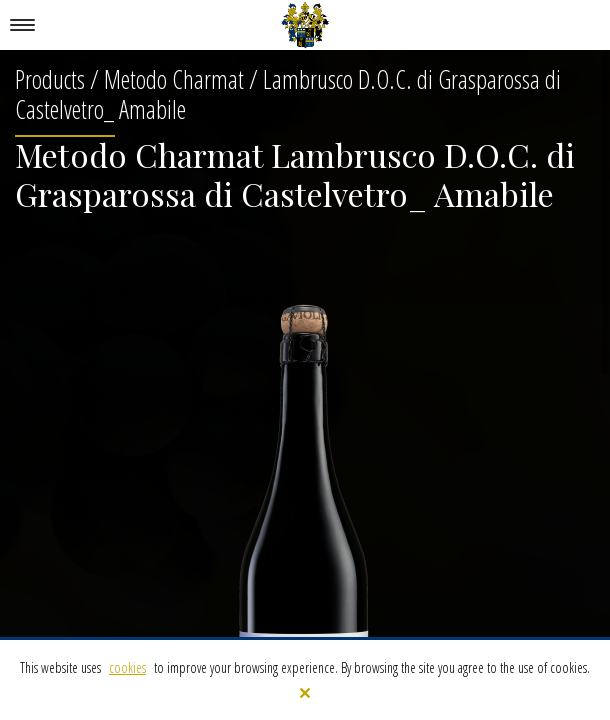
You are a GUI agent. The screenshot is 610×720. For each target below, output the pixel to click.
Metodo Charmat (174, 79)
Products (50, 79)
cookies (127, 667)
